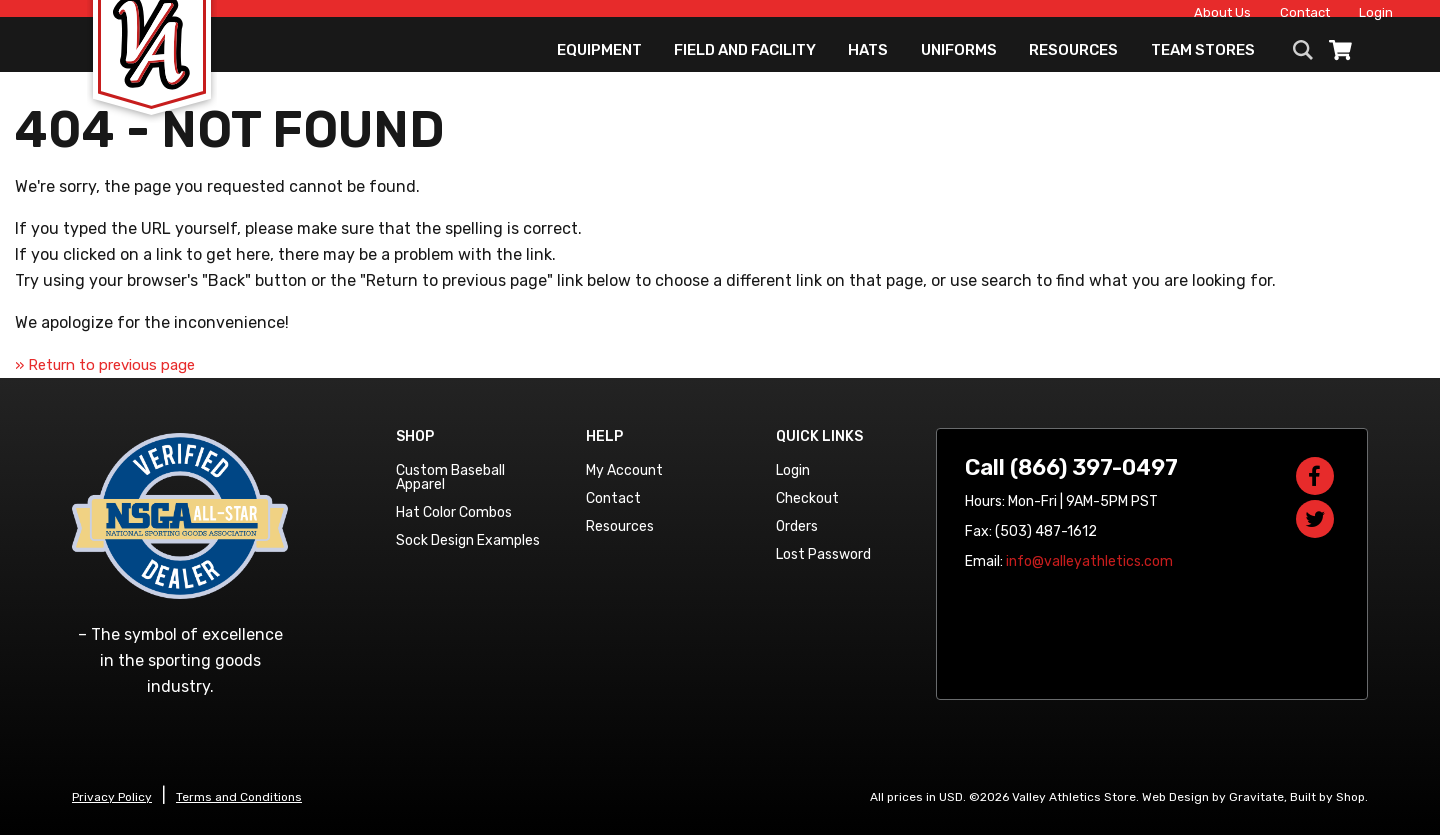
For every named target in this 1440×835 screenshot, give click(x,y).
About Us (1182, 16)
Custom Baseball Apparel (450, 477)
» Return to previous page (105, 365)
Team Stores (1203, 65)
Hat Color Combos (454, 512)
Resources (1073, 65)
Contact (1265, 16)
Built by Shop (1327, 797)
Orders (797, 526)
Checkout (807, 498)
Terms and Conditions (239, 797)
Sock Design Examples (468, 540)
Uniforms (959, 65)
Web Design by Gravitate (1213, 797)
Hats (868, 65)
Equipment (599, 65)
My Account (624, 470)
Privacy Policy (112, 797)
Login (1336, 16)
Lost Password (823, 554)
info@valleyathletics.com (1089, 561)
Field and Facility (745, 65)
